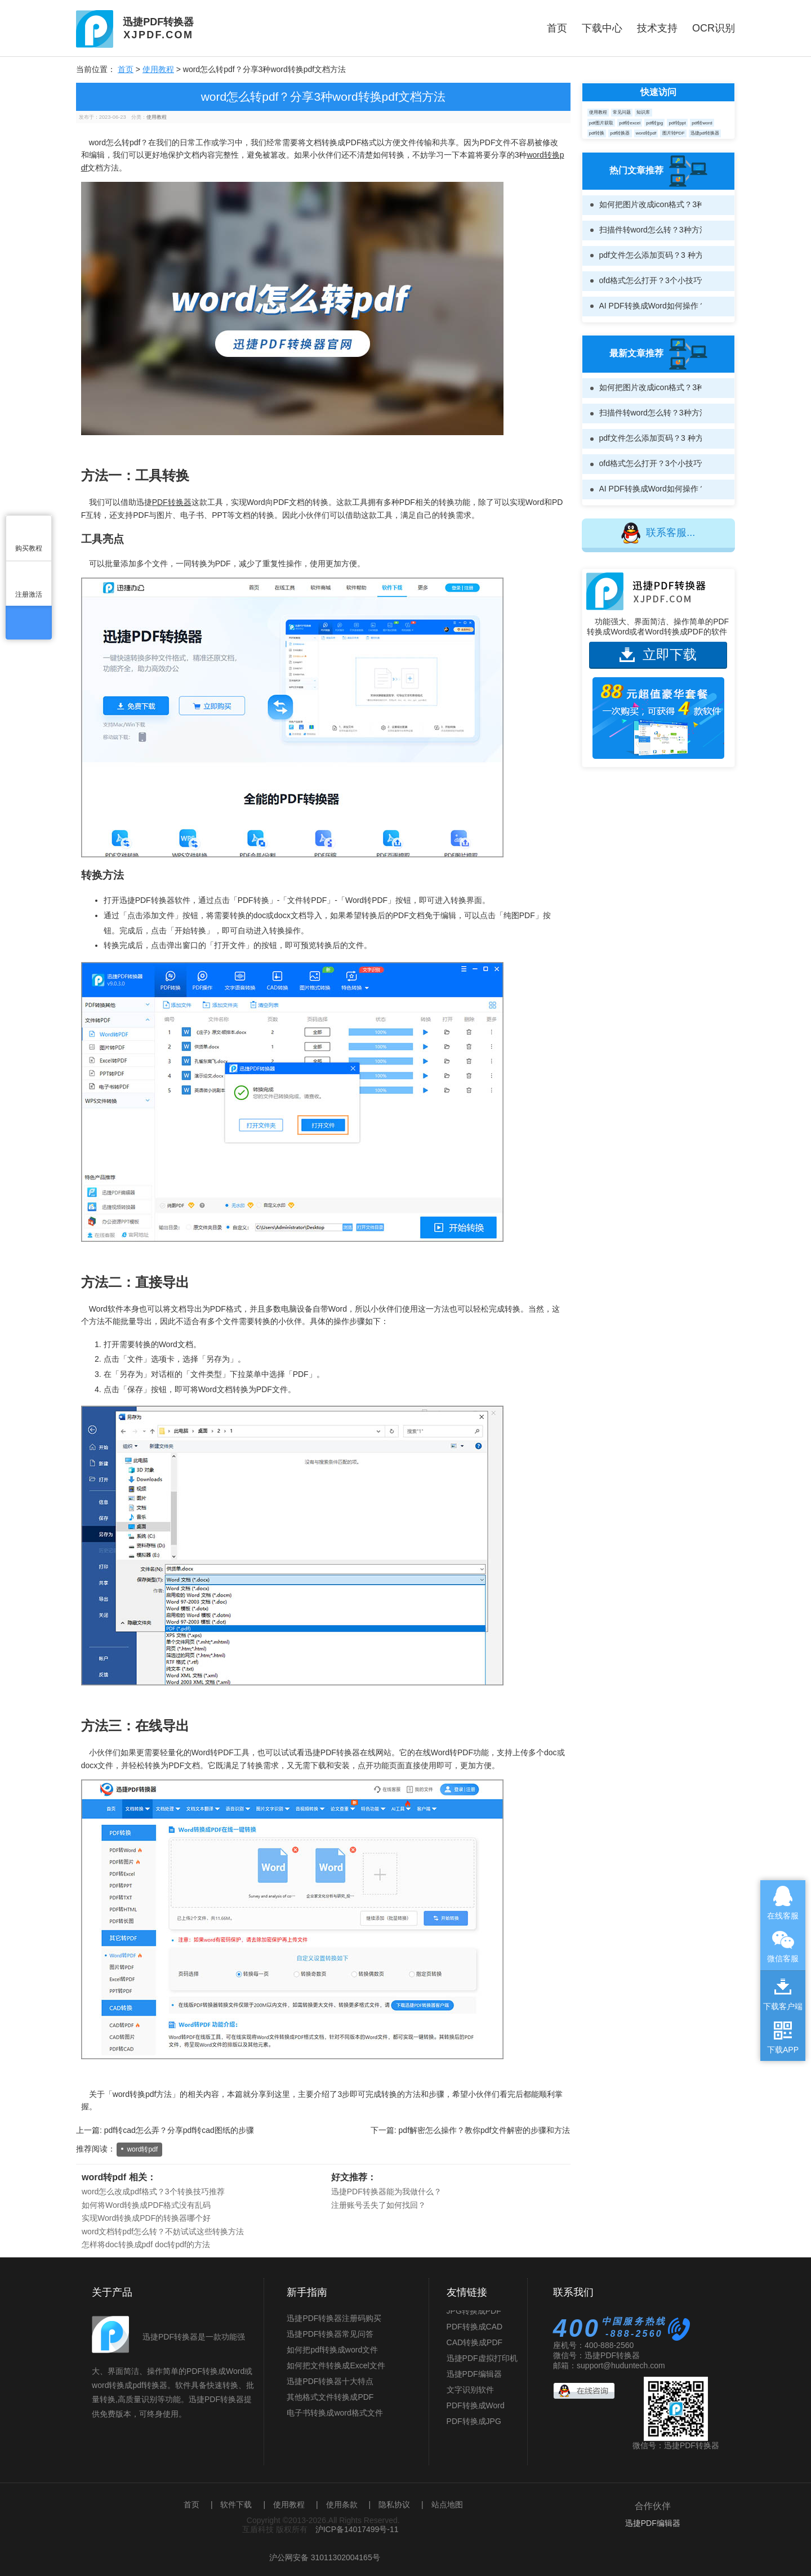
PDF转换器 (171, 502)
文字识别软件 (470, 2395)
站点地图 (447, 2504)
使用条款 (342, 2504)
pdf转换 (596, 133)
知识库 (643, 112)
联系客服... (658, 533)
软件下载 (236, 2504)
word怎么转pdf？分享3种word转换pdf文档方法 (323, 96)
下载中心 (602, 28)
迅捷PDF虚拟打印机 (482, 2363)
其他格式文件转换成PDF (330, 2396)
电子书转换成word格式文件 (334, 2412)
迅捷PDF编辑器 (474, 2379)
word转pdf (142, 2149)
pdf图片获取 (601, 123)
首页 (557, 28)
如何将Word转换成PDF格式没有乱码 (146, 2205)
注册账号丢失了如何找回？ (378, 2205)
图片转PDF (673, 133)
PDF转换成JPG (474, 2426)
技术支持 (657, 28)
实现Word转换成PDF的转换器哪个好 (146, 2217)
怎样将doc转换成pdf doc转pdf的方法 (146, 2244)
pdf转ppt (677, 123)
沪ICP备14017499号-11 (357, 2529)
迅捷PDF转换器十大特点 (330, 2381)
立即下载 (658, 654)
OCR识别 (713, 28)
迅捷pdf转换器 (704, 133)
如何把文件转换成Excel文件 (336, 2365)
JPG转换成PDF (474, 2316)
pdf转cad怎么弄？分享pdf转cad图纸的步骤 (179, 2130)
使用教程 (158, 69)
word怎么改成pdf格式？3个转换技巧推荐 (153, 2191)
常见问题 (622, 112)
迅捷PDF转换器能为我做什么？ (386, 2191)
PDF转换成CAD (475, 2332)
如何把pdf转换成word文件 (332, 2349)
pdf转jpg (654, 123)
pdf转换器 (620, 133)
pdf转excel (629, 123)
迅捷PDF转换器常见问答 (330, 2333)
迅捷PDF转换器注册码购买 (334, 2318)
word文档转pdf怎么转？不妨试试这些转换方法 (163, 2231)
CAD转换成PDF (475, 2348)
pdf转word (702, 123)
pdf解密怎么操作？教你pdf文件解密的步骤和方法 (485, 2130)
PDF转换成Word (476, 2411)
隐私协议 (394, 2504)
